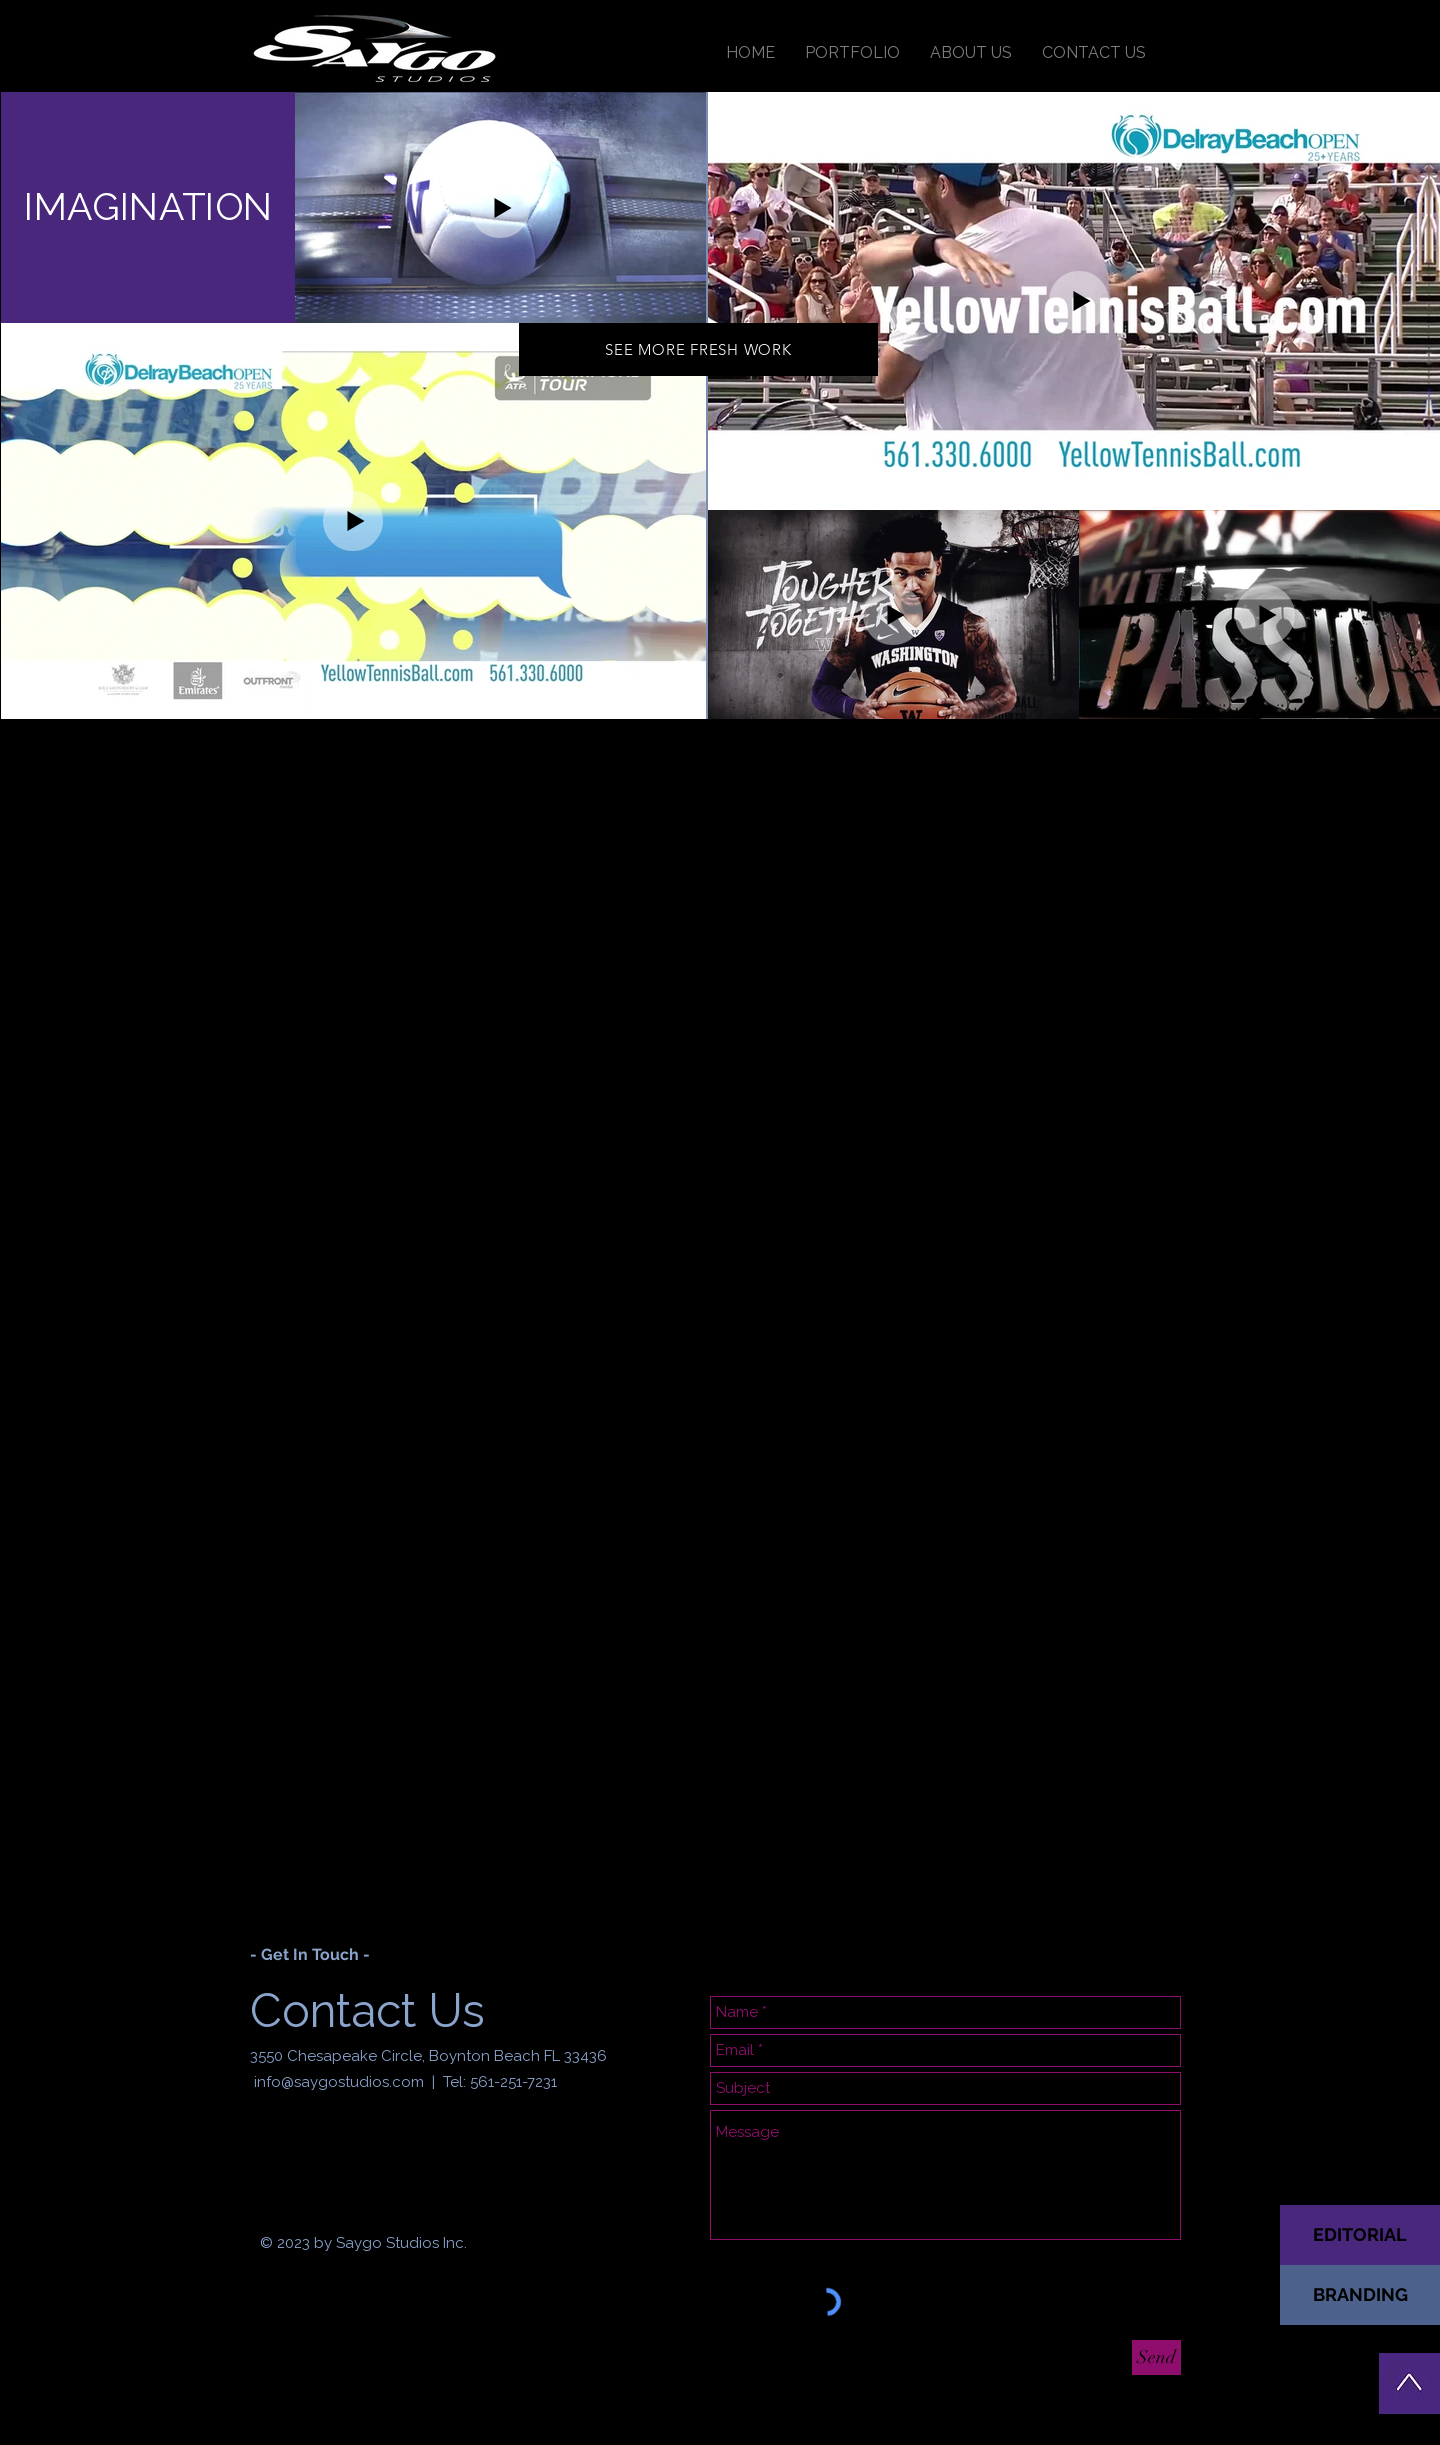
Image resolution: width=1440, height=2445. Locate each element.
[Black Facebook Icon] (261, 2157)
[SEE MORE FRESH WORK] (698, 349)
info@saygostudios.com (339, 2082)
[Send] (1156, 2357)
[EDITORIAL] (1360, 2235)
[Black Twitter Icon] (329, 2157)
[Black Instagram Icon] (295, 2157)
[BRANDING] (1360, 2295)
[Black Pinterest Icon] (363, 2157)
